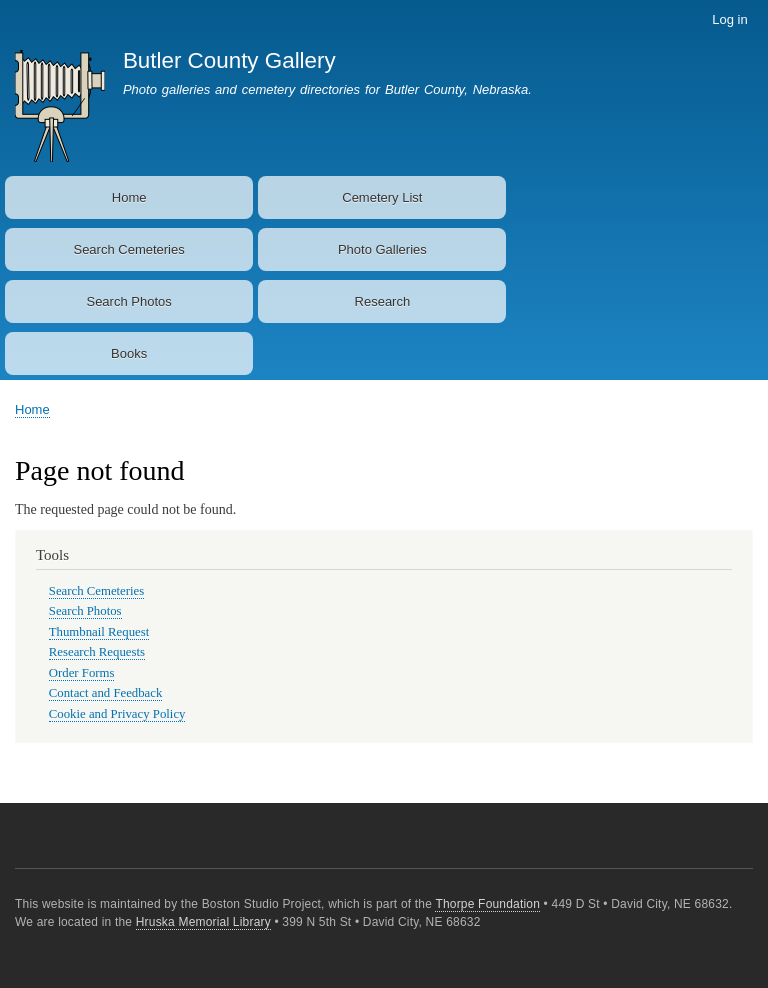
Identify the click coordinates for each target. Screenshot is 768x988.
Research (383, 301)
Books (129, 353)
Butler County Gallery (229, 60)
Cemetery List (382, 197)
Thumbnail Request (99, 632)
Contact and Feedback (106, 693)
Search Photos (128, 301)
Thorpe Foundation (487, 904)
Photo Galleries (382, 249)
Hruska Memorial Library (203, 922)
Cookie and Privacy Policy (117, 714)
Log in (729, 19)
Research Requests (97, 652)
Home (129, 197)
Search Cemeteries (128, 249)
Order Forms (82, 673)
